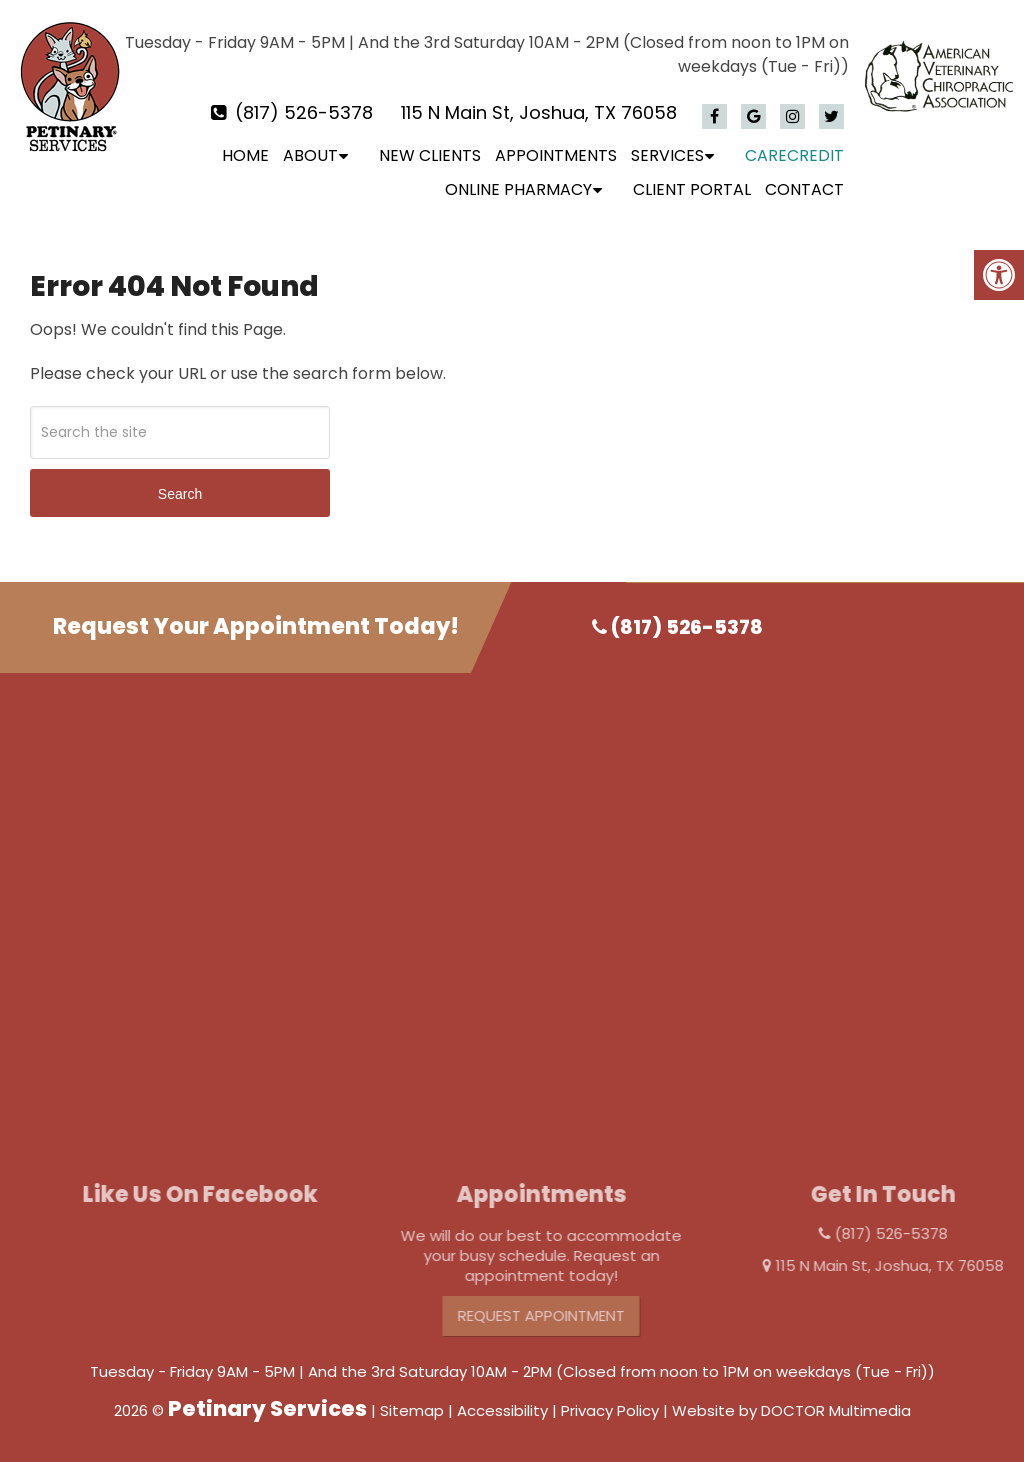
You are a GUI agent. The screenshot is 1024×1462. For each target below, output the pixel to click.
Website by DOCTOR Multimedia (791, 1410)
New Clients (430, 155)
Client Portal (692, 189)
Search (180, 494)
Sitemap (412, 1410)
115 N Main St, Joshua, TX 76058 (539, 112)
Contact (804, 189)
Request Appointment (560, 1315)
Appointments (556, 155)
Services (667, 155)
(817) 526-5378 (304, 112)
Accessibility (502, 1410)
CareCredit (794, 155)
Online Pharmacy (518, 189)
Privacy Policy (610, 1410)
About (310, 155)
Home (245, 155)
